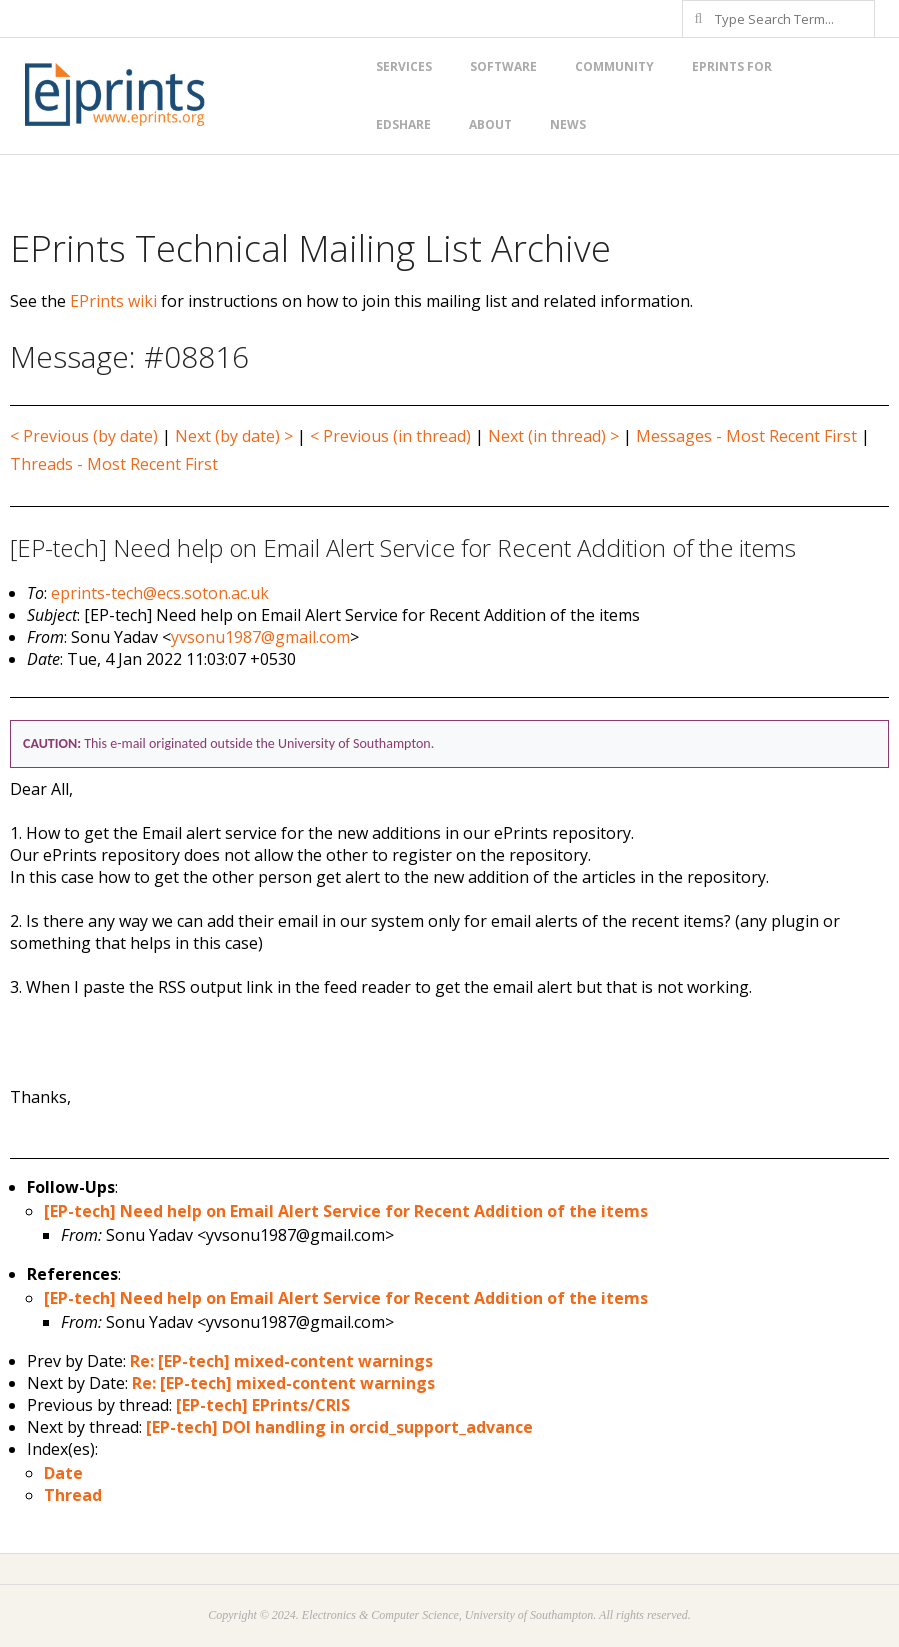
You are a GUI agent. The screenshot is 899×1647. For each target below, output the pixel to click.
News (568, 124)
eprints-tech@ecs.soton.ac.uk (160, 593)
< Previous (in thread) (390, 436)
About (490, 124)
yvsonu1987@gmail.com (260, 637)
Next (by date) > (234, 436)
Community (614, 66)
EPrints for (732, 66)
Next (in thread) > (553, 436)
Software (503, 66)
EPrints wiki (113, 301)
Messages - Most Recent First (746, 436)
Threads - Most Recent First (114, 464)
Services (404, 66)
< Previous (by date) (84, 436)
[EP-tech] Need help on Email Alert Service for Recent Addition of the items (346, 1211)
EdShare (403, 124)
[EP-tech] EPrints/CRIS (263, 1405)
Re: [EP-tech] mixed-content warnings (281, 1361)
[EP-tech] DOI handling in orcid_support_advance (339, 1427)
